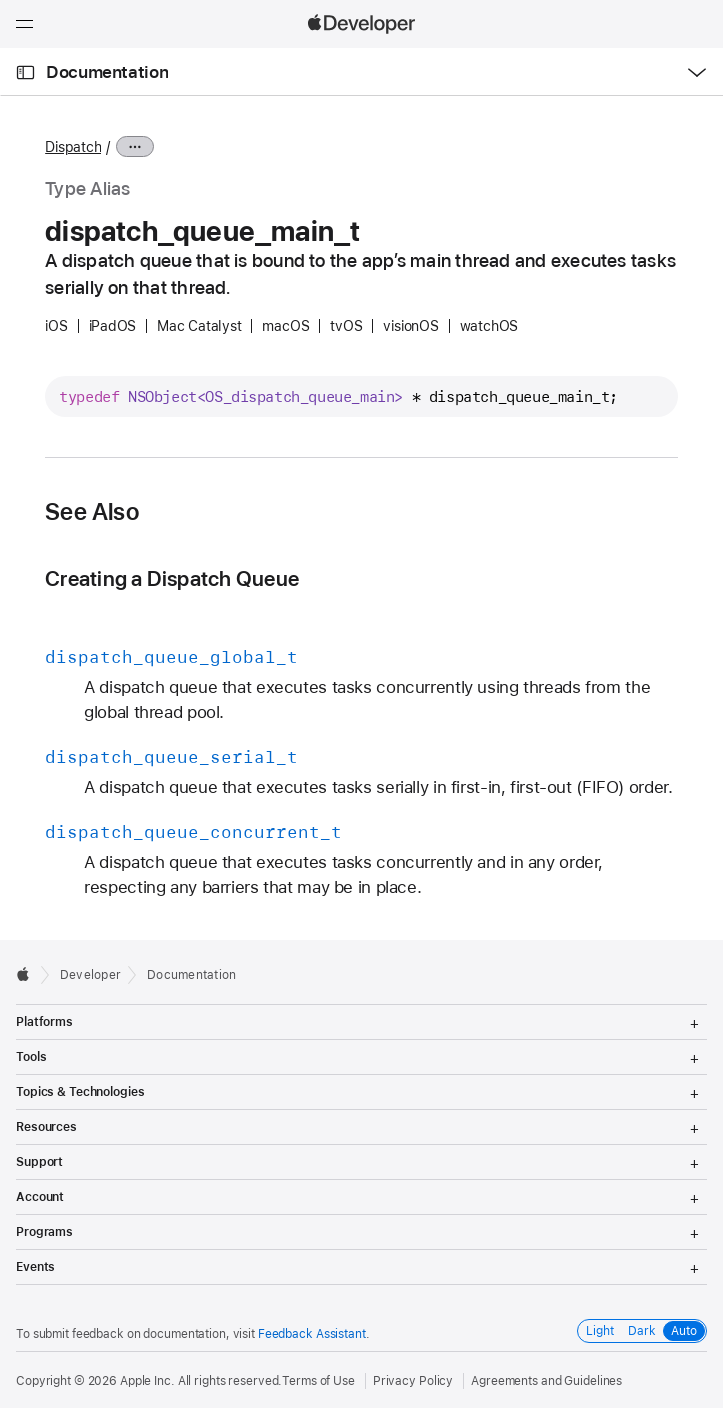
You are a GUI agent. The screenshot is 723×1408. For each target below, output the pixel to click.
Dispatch (73, 147)
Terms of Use (318, 1381)
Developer (90, 975)
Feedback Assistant (312, 1334)
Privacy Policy (413, 1381)
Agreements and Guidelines (546, 1381)
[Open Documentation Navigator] (25, 72)
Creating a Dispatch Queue (172, 578)
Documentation (107, 72)
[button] (0, 0)
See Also (92, 512)
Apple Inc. (147, 1381)
